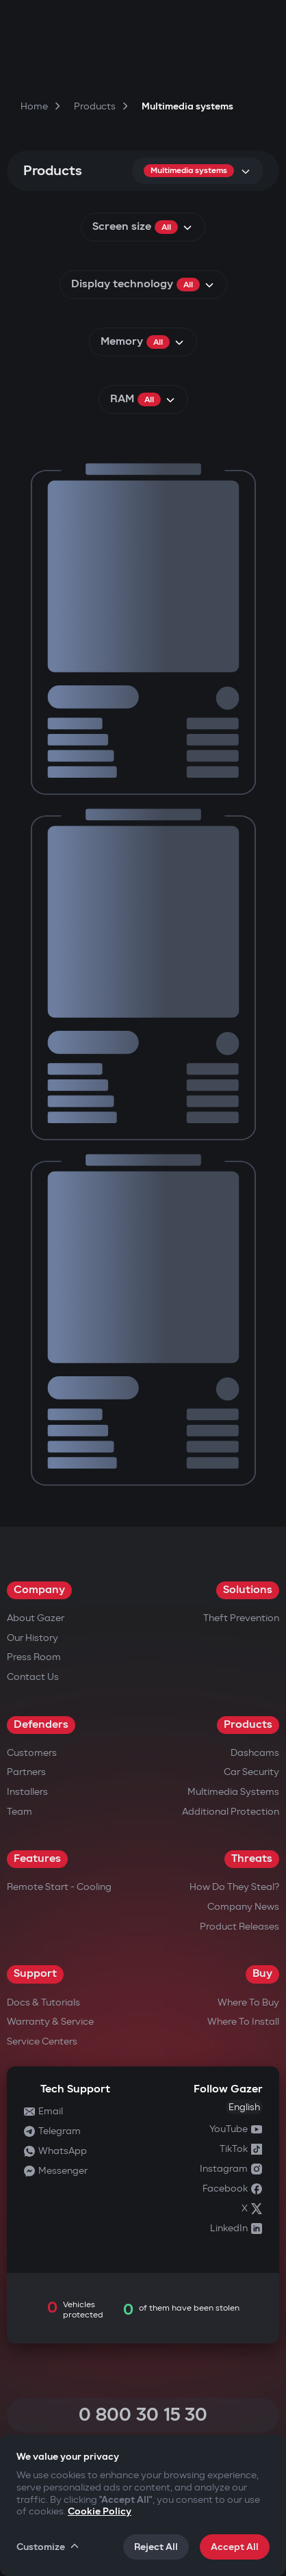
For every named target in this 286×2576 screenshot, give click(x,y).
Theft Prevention (241, 1618)
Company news (243, 1907)
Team (19, 1811)
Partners (26, 1772)
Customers (32, 1753)
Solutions (247, 1589)
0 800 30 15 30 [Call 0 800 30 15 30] (143, 2415)
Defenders (41, 1724)
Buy (262, 1973)
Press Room (34, 1657)
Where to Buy (248, 2002)
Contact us (33, 1677)
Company (39, 1589)
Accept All (235, 2547)
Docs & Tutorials (43, 2002)
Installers (27, 1792)
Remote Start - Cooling (59, 1887)
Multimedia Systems (233, 1792)
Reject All (156, 2547)
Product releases (239, 1926)
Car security (251, 1772)
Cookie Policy (99, 2511)
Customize (48, 2546)
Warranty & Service (50, 2021)
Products (248, 1724)
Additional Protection (230, 1811)
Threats (251, 1858)
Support (35, 1973)
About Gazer (35, 1618)
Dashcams (255, 1753)
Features (37, 1858)
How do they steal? (234, 1887)
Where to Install (243, 2021)
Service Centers (42, 2041)
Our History (32, 1638)
